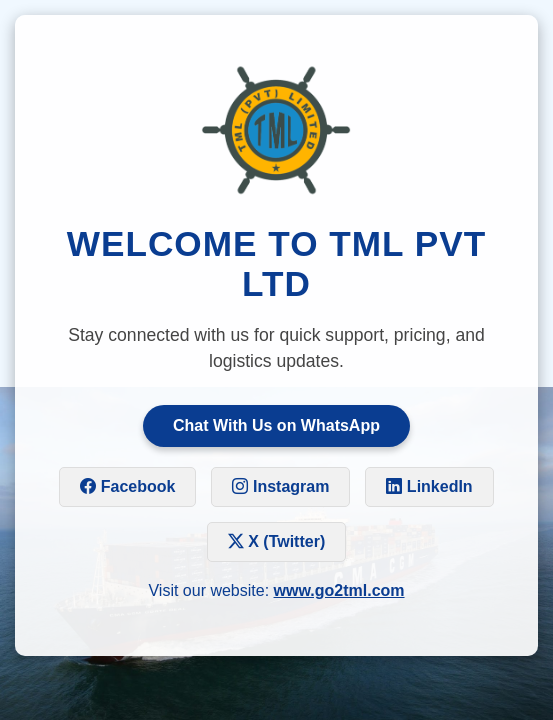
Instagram (280, 486)
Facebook (127, 486)
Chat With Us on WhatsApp (276, 425)
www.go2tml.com (339, 590)
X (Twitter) (276, 541)
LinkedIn (429, 486)
